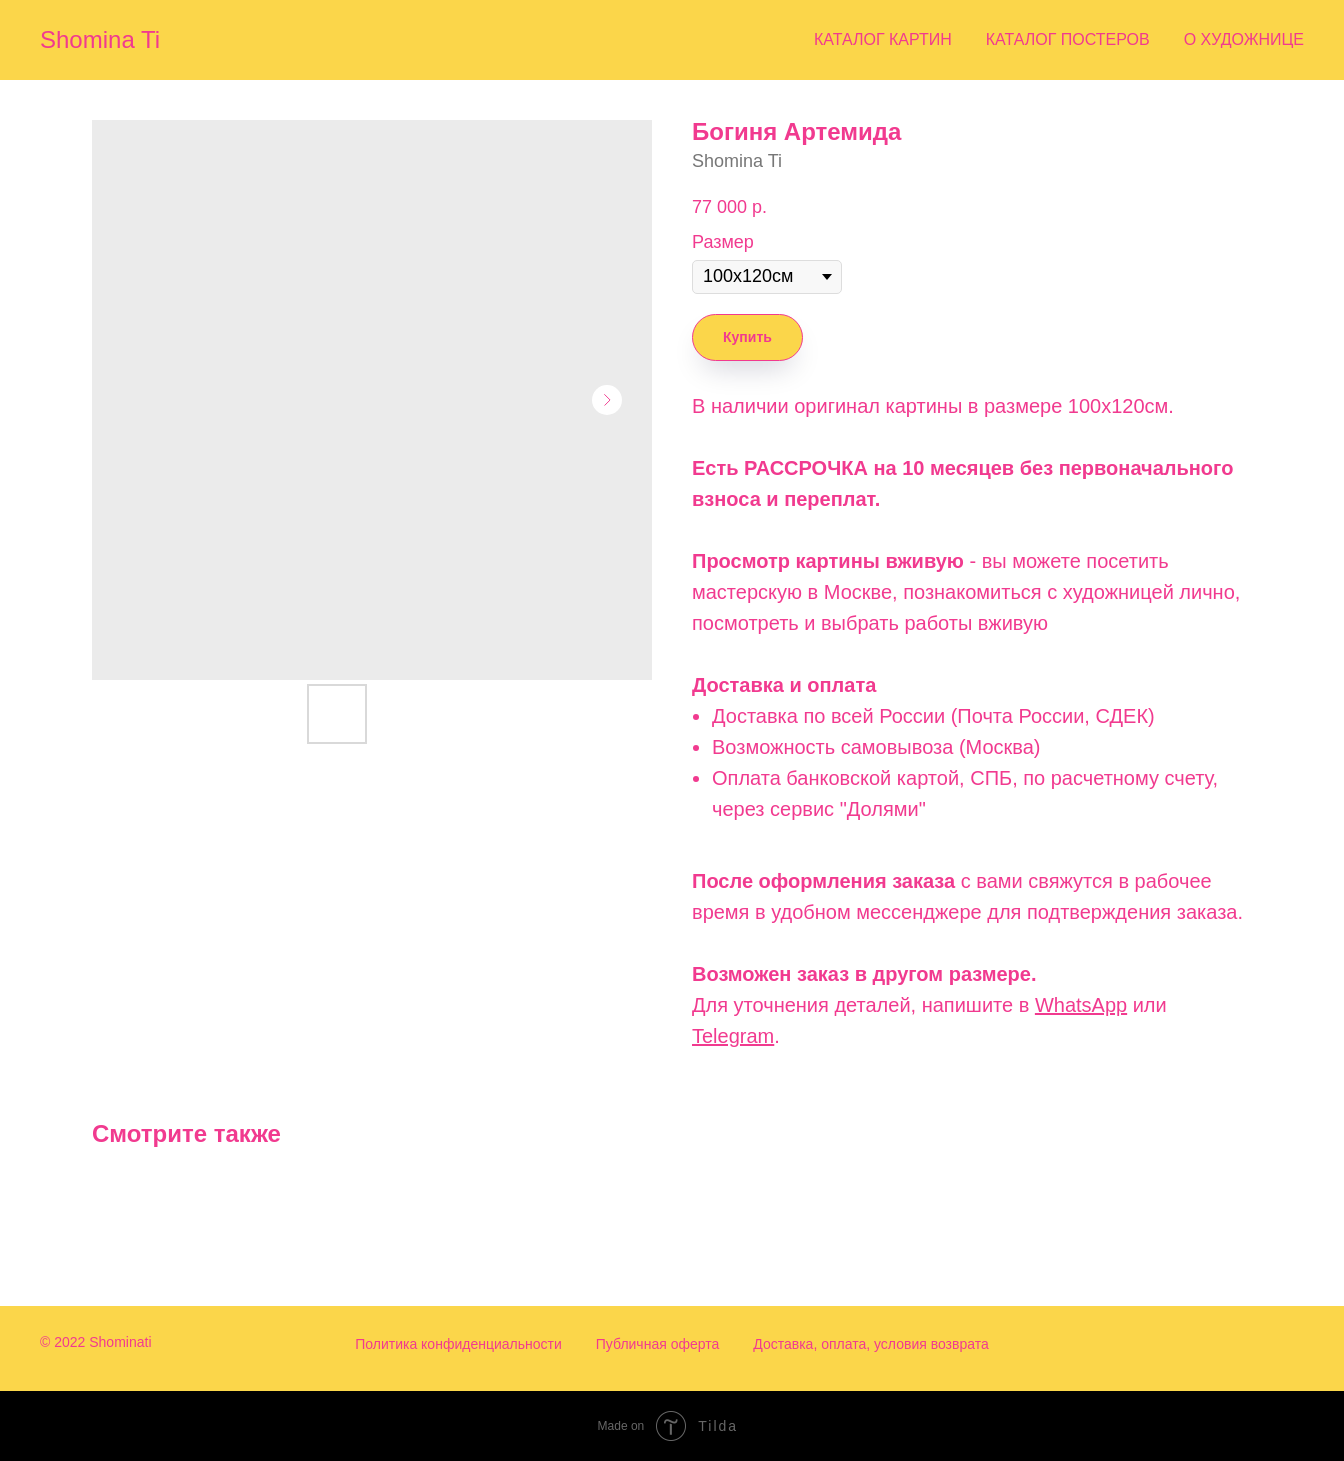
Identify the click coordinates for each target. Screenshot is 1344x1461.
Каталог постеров (1068, 39)
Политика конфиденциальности (458, 1344)
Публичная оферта (658, 1344)
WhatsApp (1081, 1005)
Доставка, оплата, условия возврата (871, 1344)
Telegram (733, 1036)
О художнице (1244, 39)
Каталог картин (883, 39)
